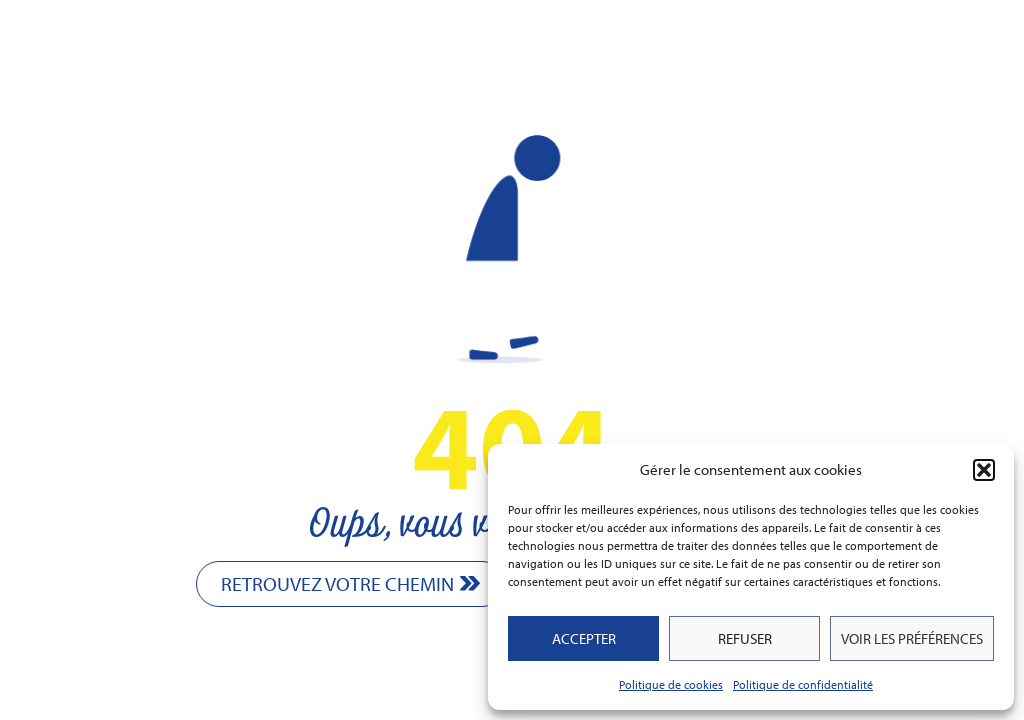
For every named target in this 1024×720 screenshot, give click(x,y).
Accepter (584, 638)
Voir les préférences (912, 638)
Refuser (745, 638)
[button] (984, 470)
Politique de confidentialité (803, 684)
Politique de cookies (671, 684)
